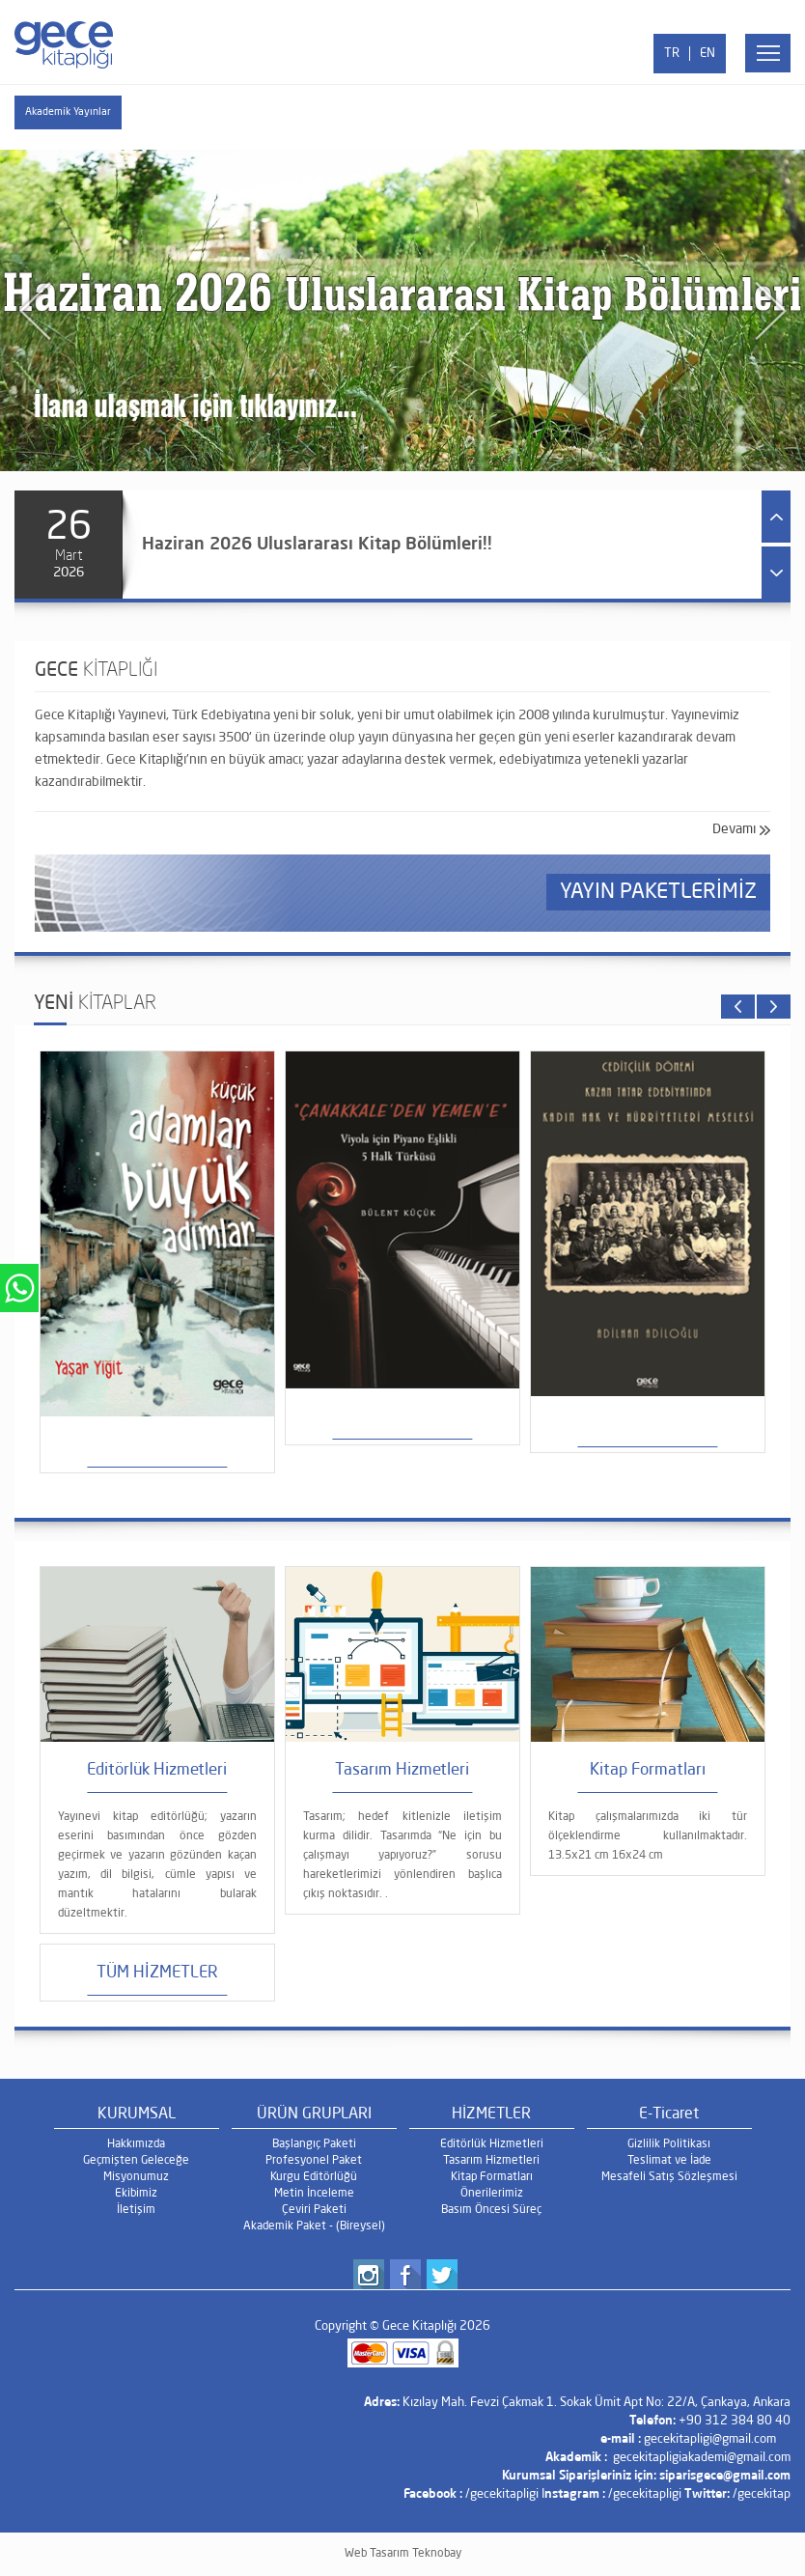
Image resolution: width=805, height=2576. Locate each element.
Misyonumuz (136, 2177)
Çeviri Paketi (314, 2210)
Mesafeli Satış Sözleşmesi (669, 2177)
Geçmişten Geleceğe (136, 2161)
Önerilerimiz (491, 2193)
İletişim (136, 2210)
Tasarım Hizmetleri (491, 2161)
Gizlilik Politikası (668, 2144)
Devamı (734, 829)
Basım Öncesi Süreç (491, 2210)
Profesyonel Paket (313, 2161)
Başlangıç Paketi (314, 2144)
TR (672, 53)
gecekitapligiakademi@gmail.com (702, 2457)
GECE (96, 671)
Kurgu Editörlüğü (313, 2177)
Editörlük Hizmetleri (491, 2144)
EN (707, 53)
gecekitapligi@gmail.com (710, 2439)
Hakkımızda (136, 2144)
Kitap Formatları (492, 2177)
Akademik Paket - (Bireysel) (314, 2226)
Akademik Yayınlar (68, 112)
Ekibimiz (136, 2193)
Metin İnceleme (314, 2193)
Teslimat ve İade (669, 2161)
